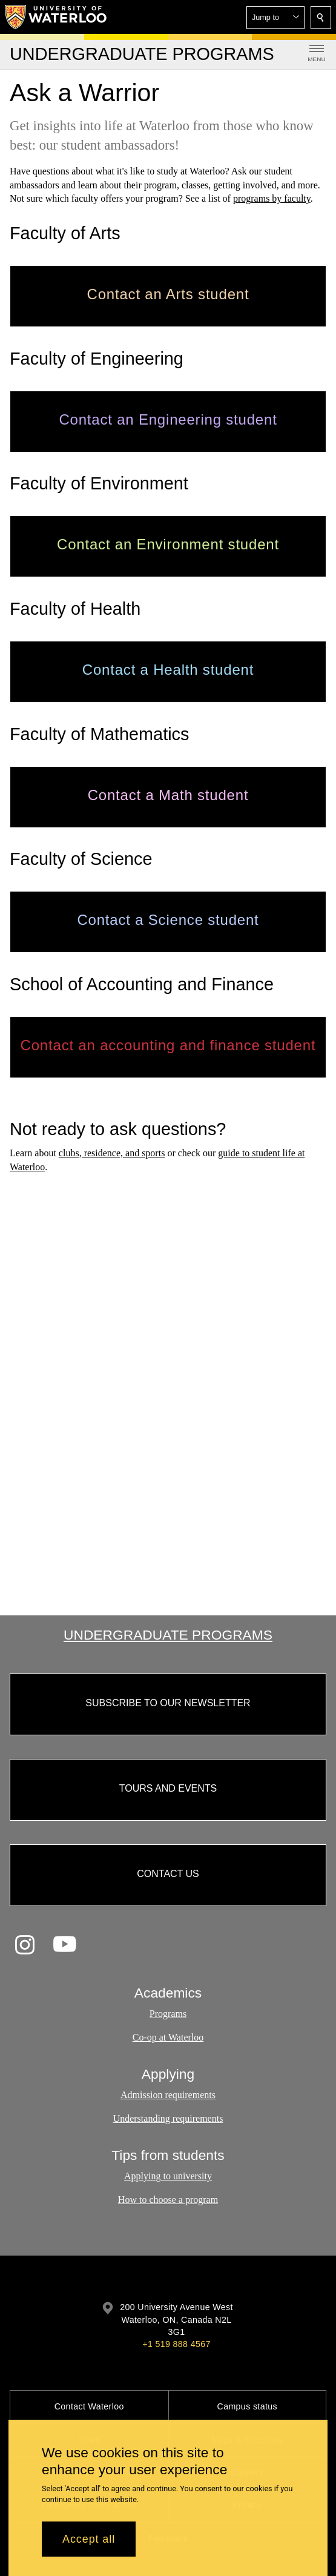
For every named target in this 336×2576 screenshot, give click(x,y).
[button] (275, 17)
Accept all (88, 2539)
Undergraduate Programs (168, 1635)
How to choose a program (168, 2199)
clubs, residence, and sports (112, 1153)
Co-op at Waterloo (168, 2037)
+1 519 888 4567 (176, 2344)
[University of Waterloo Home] (56, 17)
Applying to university (168, 2176)
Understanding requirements (168, 2118)
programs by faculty (272, 198)
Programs (168, 2014)
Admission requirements (168, 2095)
